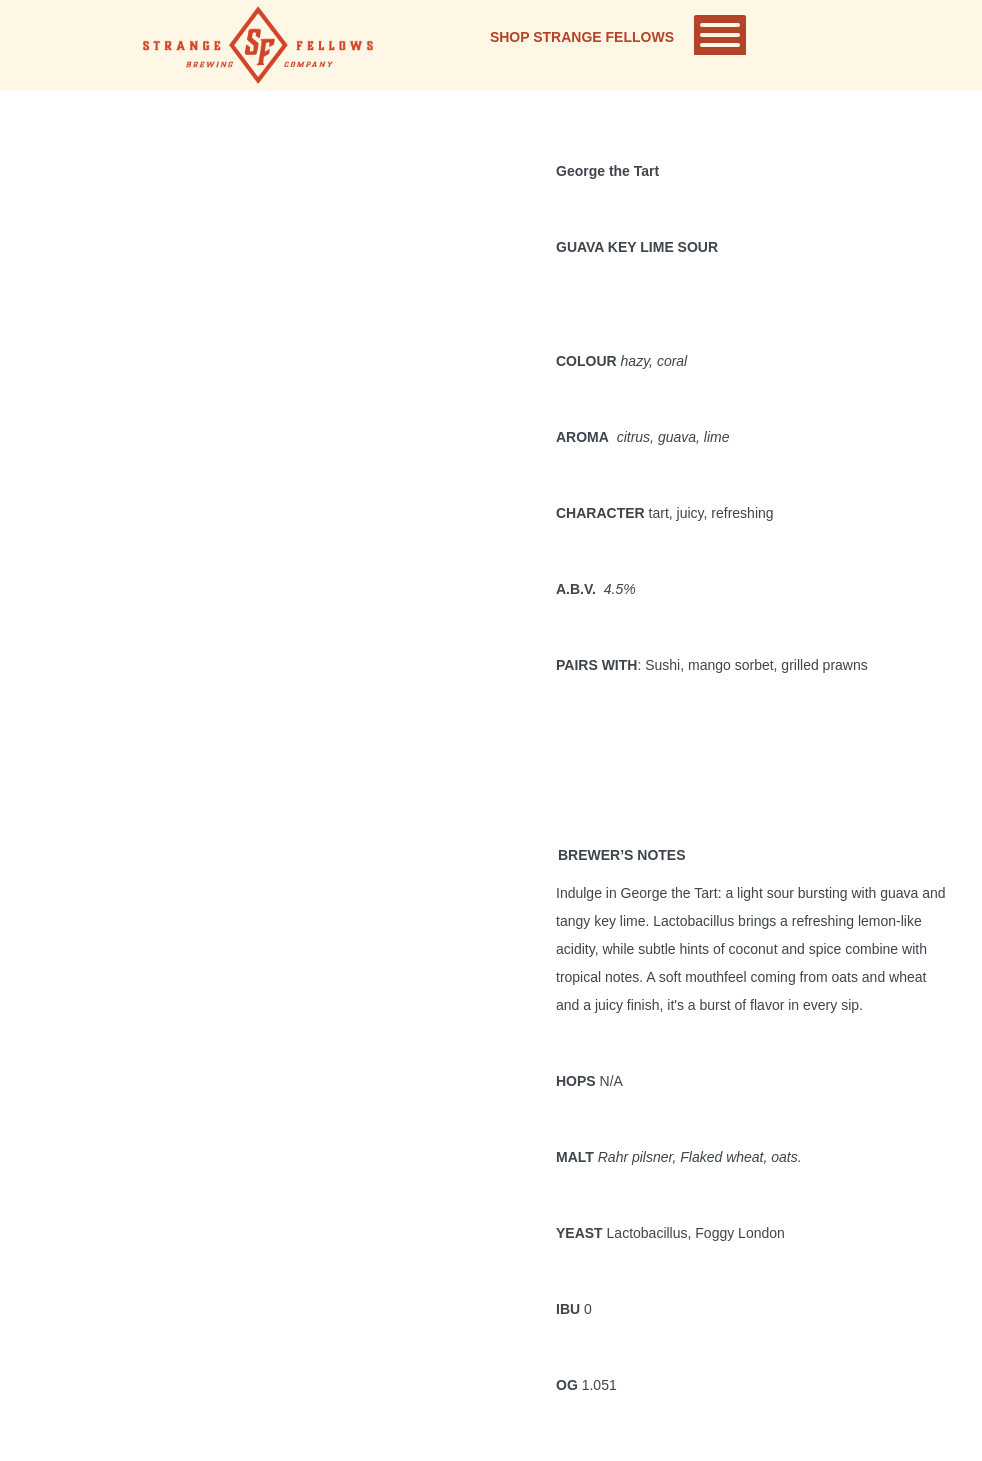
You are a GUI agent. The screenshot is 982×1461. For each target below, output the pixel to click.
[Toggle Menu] (720, 35)
